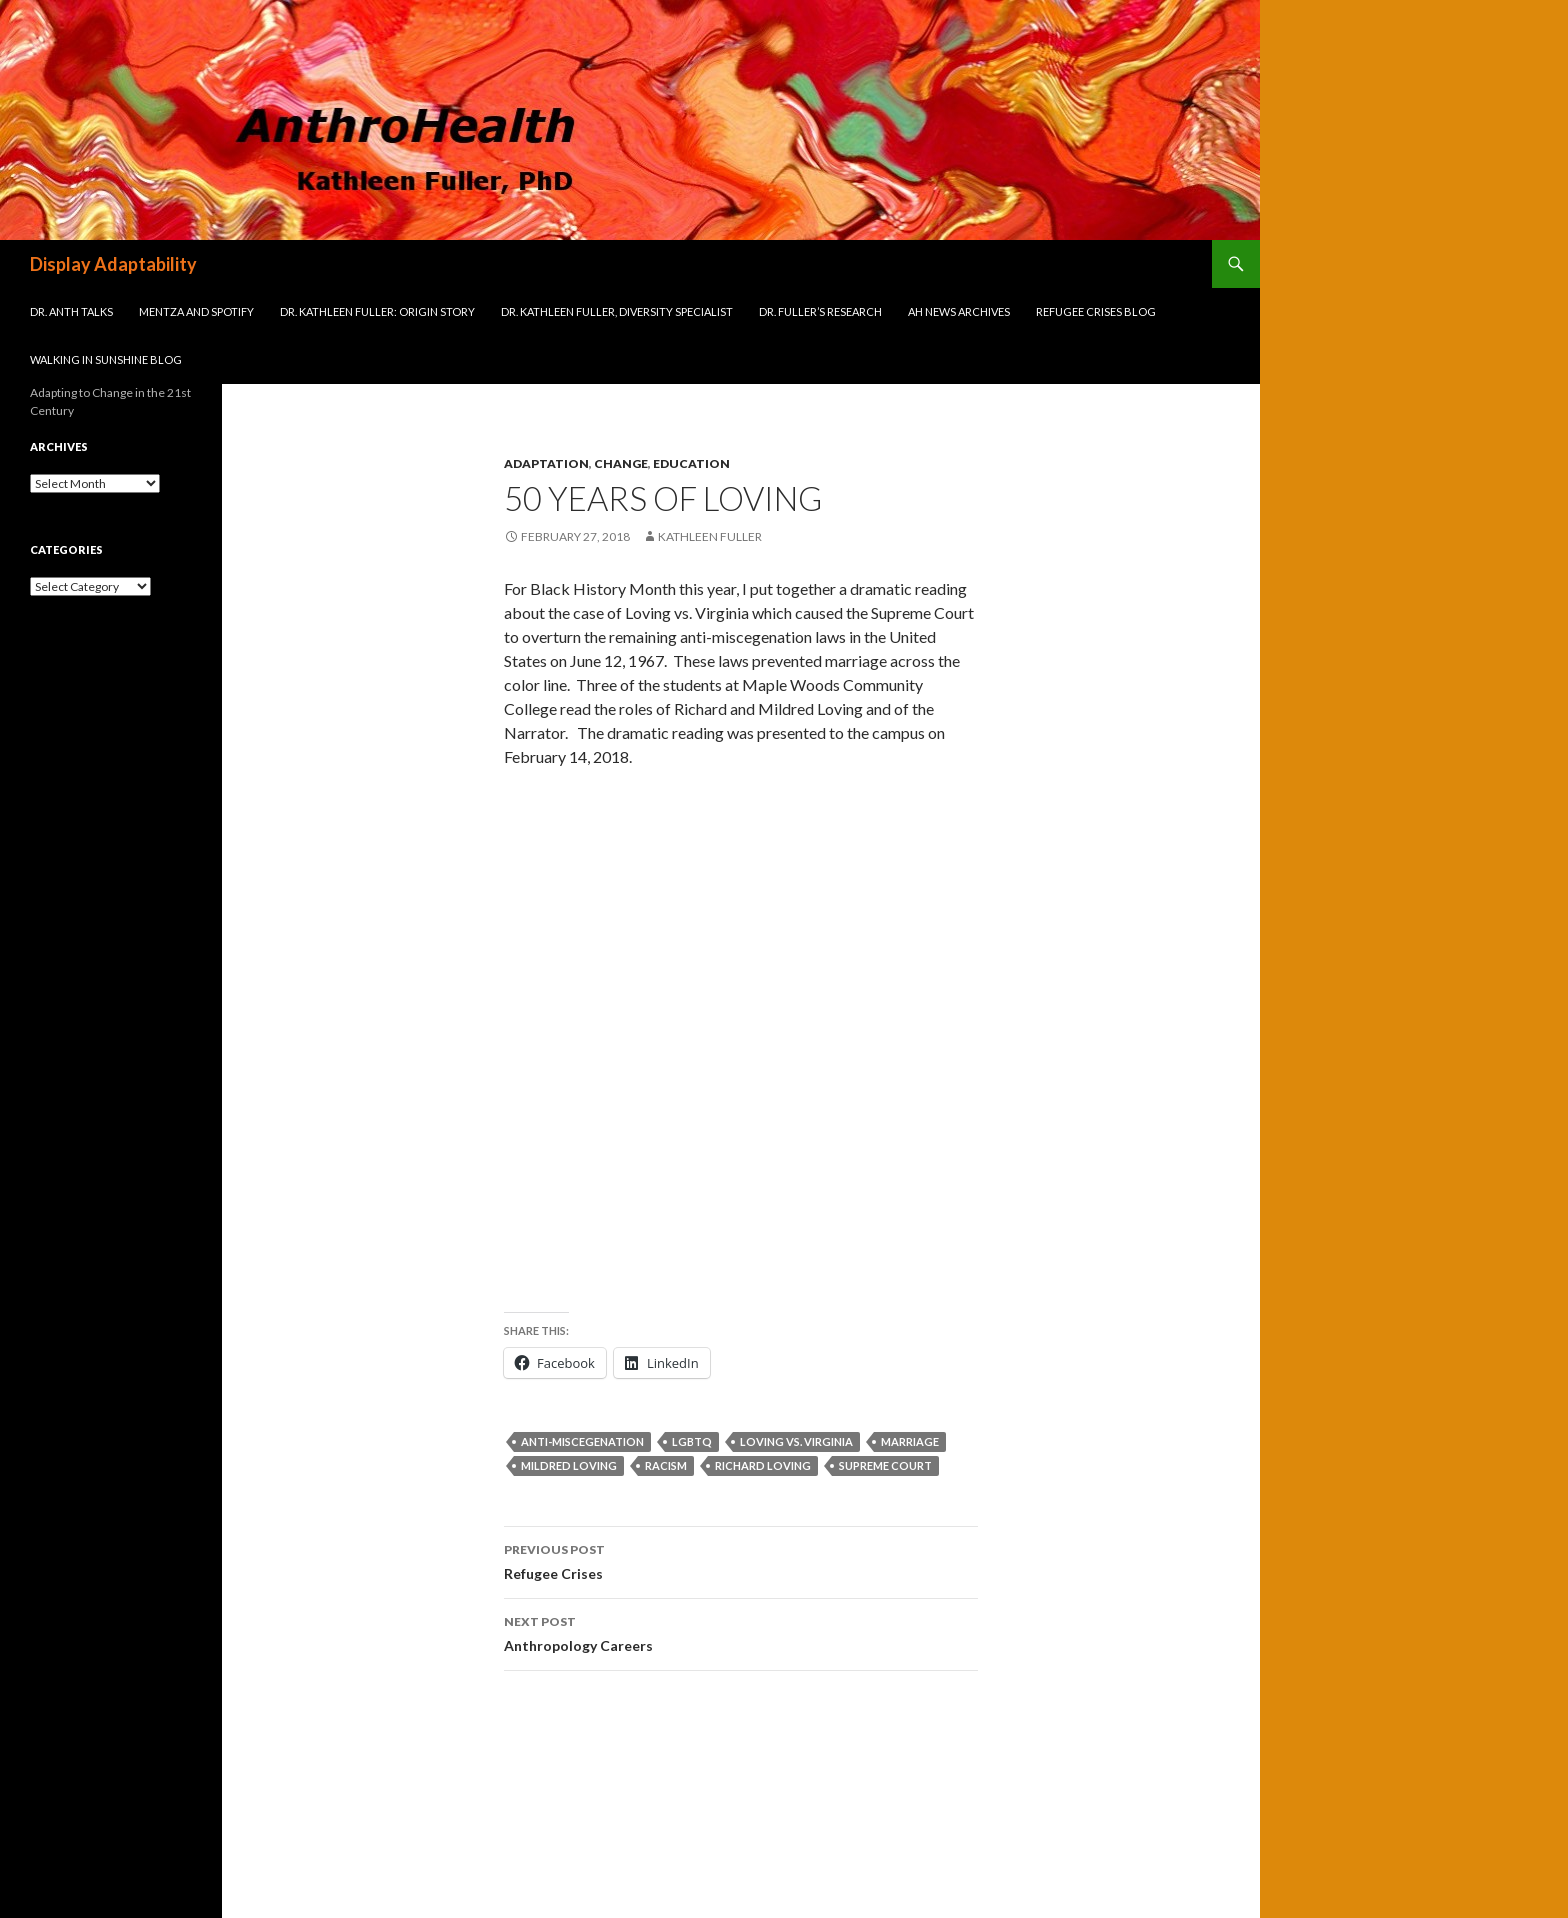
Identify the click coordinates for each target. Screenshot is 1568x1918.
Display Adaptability (113, 264)
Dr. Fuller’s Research (820, 311)
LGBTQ (692, 1441)
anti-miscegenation (582, 1441)
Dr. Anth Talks (71, 311)
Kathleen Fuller (710, 536)
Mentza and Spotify (196, 311)
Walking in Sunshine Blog (106, 359)
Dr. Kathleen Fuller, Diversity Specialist (617, 311)
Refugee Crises (741, 1560)
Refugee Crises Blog (1096, 311)
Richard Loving (763, 1465)
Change (621, 463)
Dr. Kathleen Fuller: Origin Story (377, 311)
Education (691, 463)
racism (666, 1465)
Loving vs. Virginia (796, 1441)
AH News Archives (959, 311)
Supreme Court (885, 1465)
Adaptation (546, 463)
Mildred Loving (569, 1465)
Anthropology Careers (741, 1632)
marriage (910, 1441)
